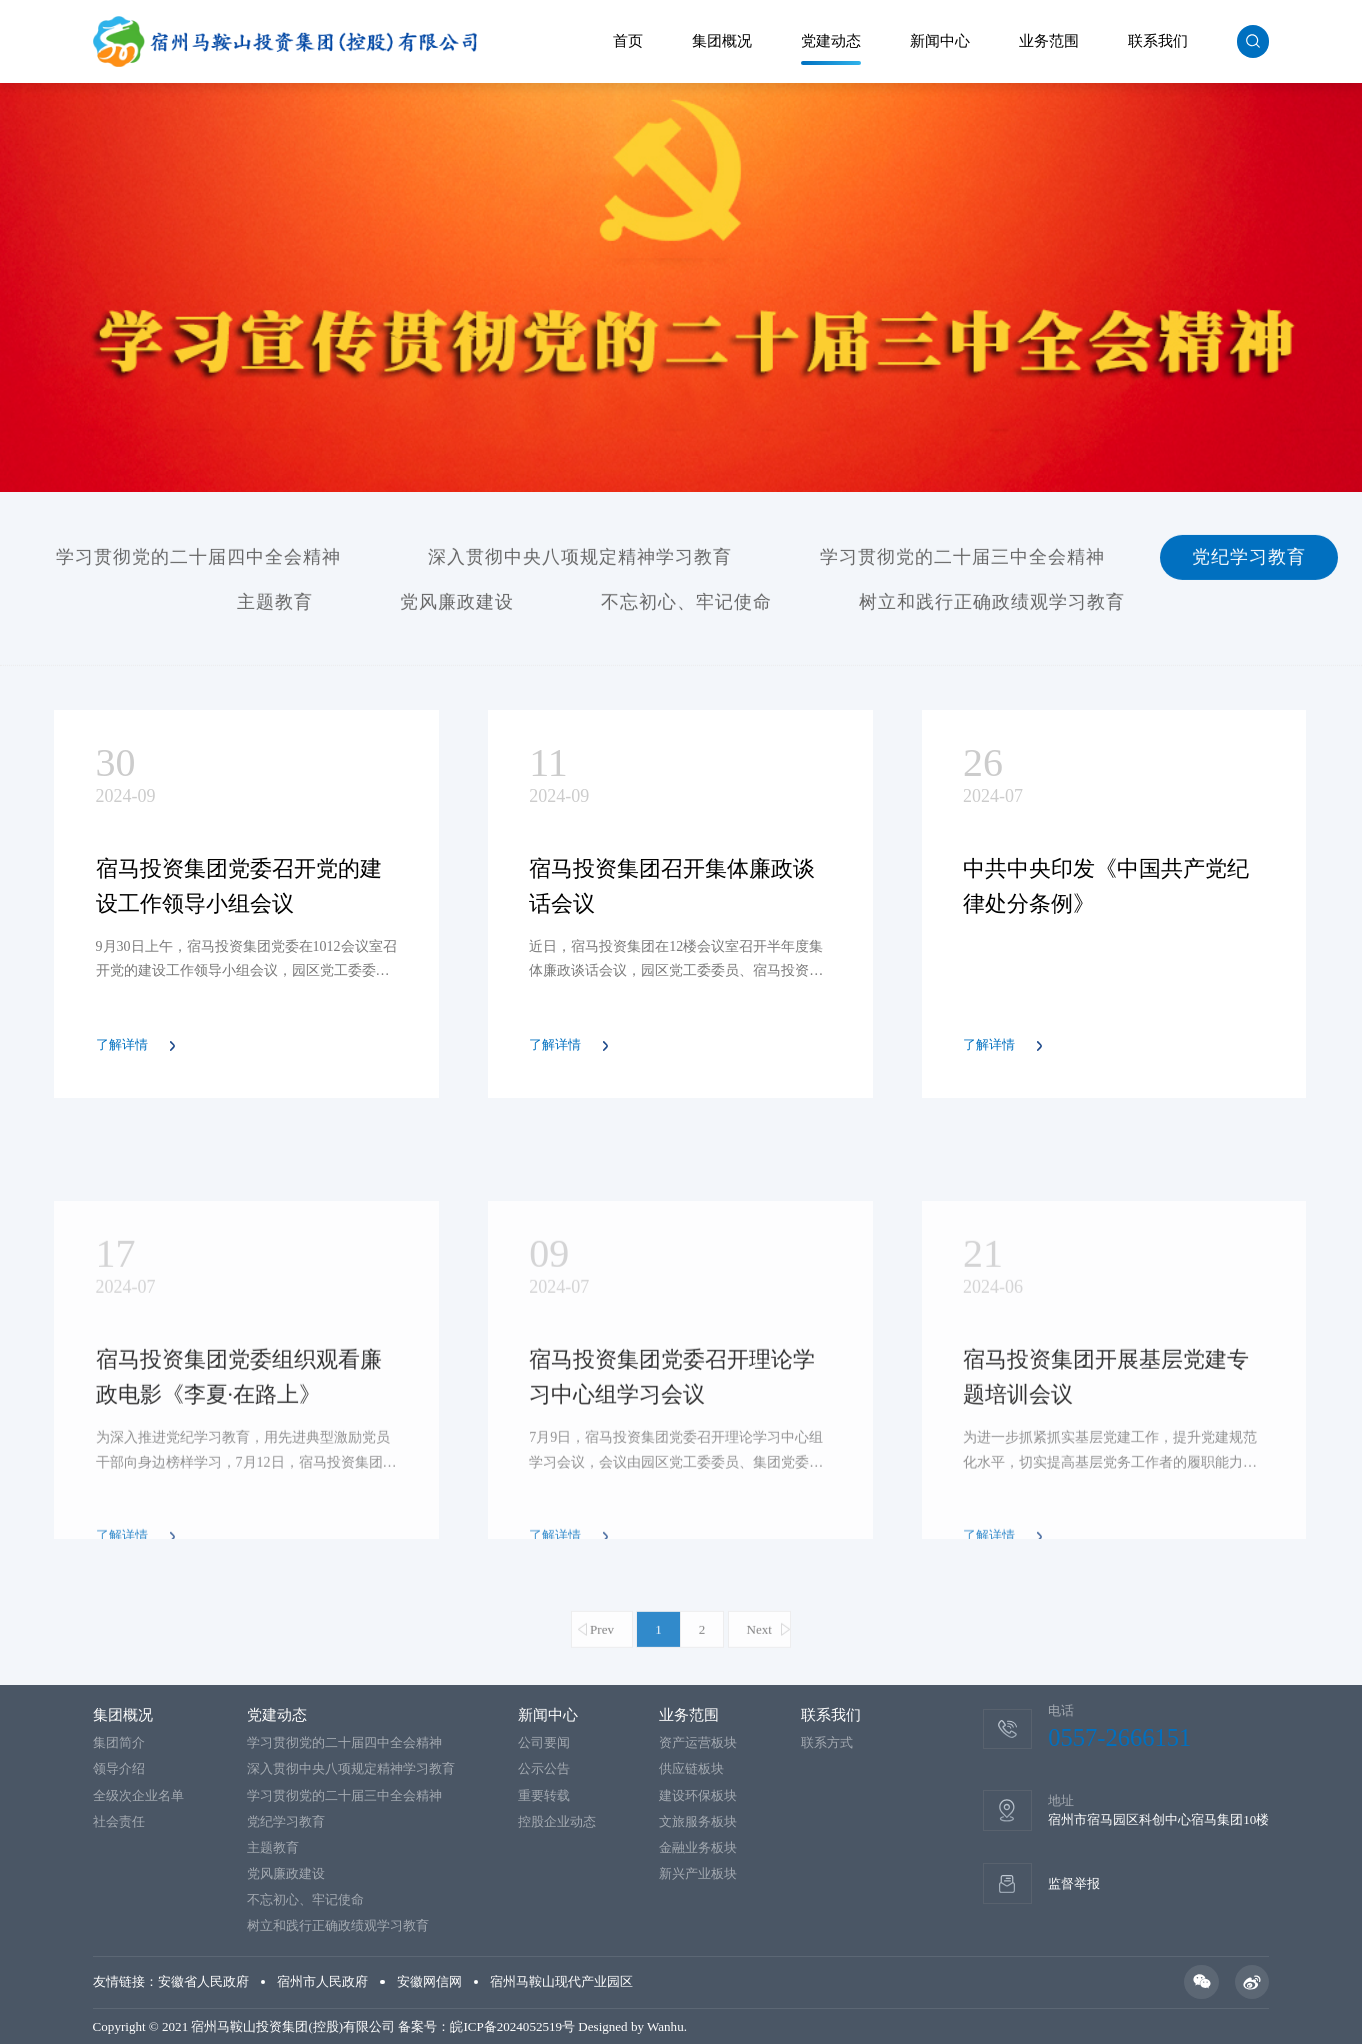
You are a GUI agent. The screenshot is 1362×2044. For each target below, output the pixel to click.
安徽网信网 (429, 1981)
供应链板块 (691, 1768)
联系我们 (1158, 41)
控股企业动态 (557, 1821)
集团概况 (722, 41)
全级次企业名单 (138, 1795)
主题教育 (275, 608)
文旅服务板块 (698, 1821)
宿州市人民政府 (322, 1981)
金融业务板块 (698, 1847)
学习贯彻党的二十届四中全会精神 (198, 563)
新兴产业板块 (698, 1873)
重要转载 (544, 1795)
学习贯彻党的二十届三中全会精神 (962, 563)
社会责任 (119, 1821)
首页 (628, 41)
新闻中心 (940, 41)
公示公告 (544, 1768)
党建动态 (831, 41)
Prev (602, 1676)
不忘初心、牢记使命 (686, 608)
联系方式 (827, 1742)
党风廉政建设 (457, 608)
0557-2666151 (1119, 1737)
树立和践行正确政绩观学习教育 (992, 608)
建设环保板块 (698, 1795)
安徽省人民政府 (203, 1981)
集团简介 (119, 1742)
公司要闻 (544, 1742)
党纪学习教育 (1249, 563)
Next (759, 1676)
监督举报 (1074, 1883)
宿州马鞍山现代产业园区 (561, 1981)
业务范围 (1049, 41)
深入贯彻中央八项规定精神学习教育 (580, 563)
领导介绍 (119, 1768)
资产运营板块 (698, 1742)
